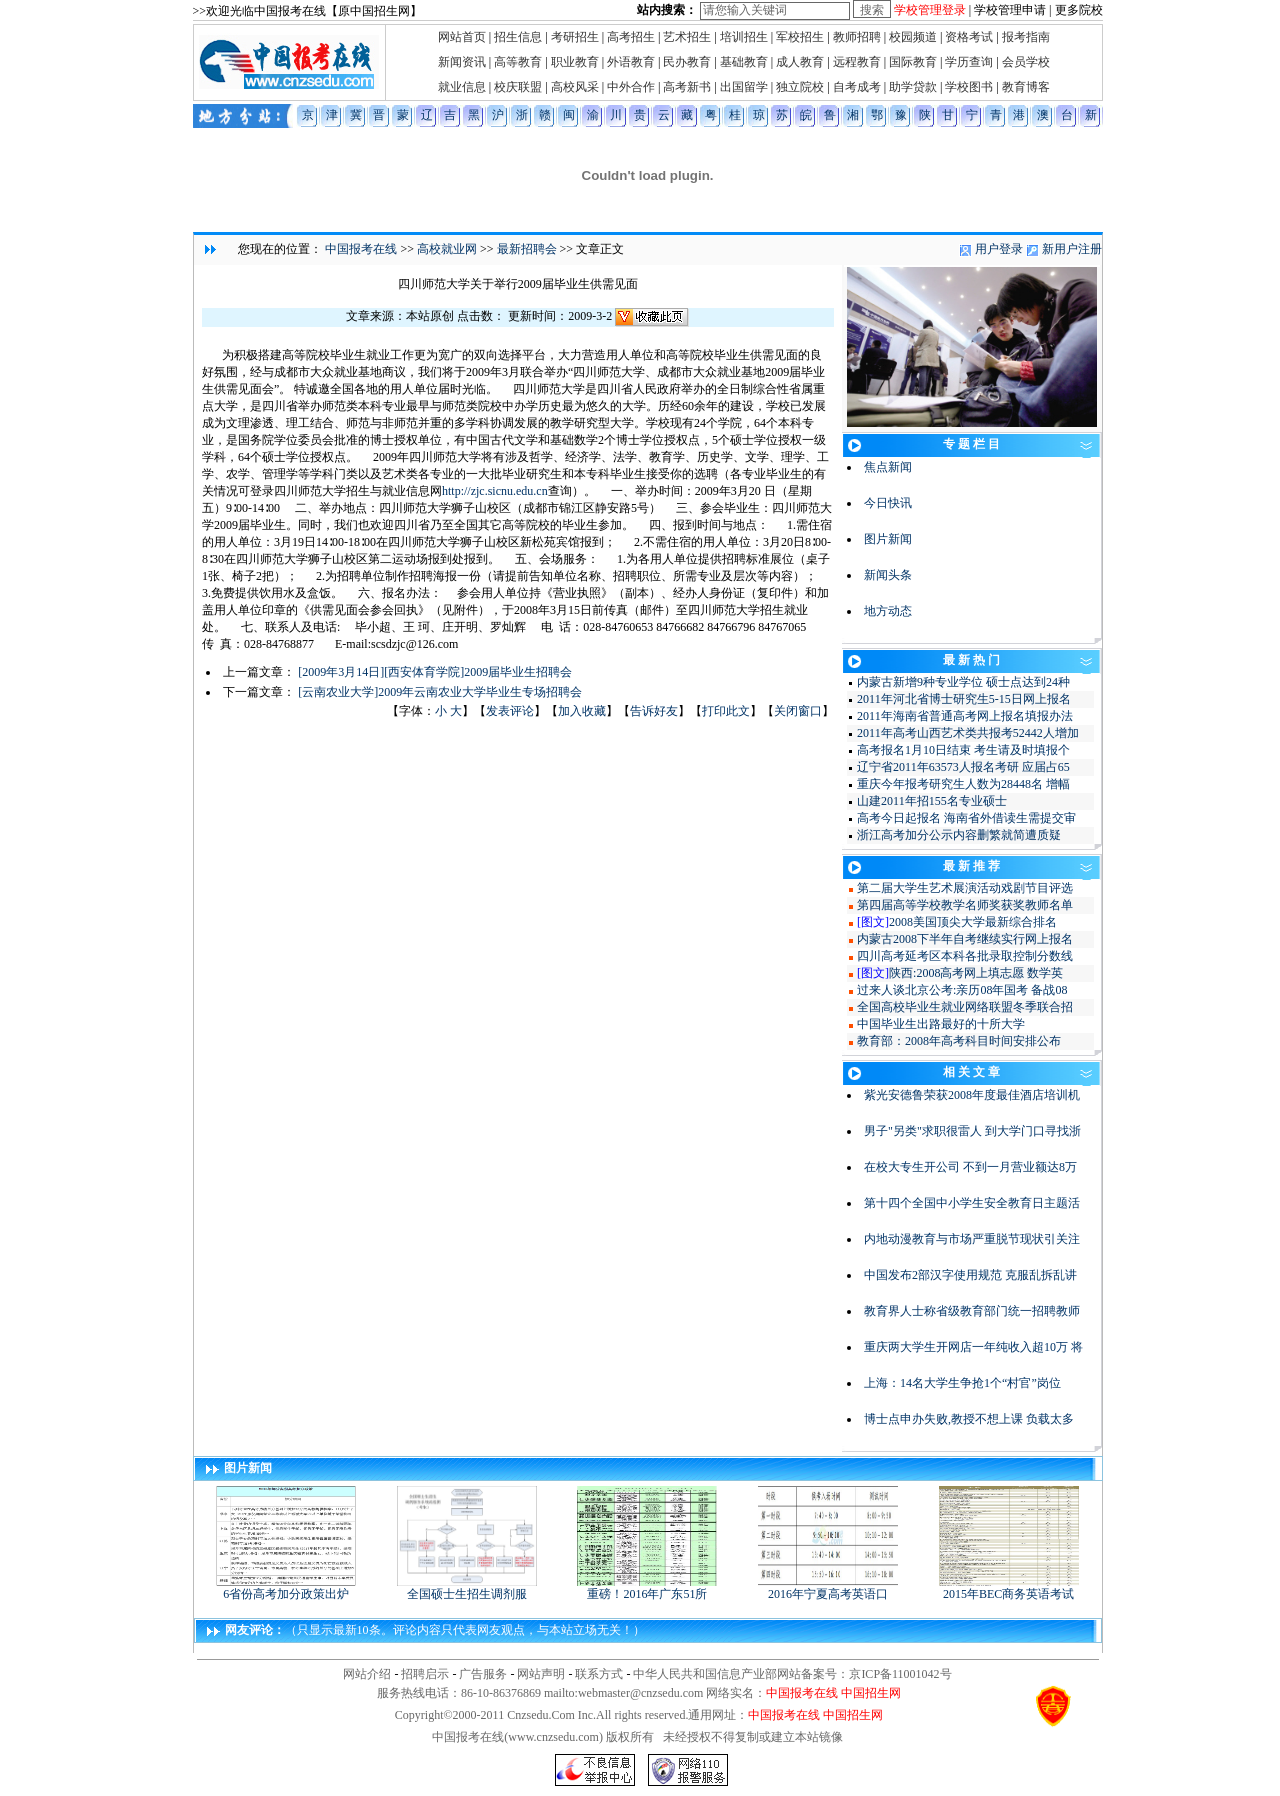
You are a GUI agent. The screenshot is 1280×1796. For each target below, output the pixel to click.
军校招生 (800, 37)
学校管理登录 (930, 10)
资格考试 (969, 37)
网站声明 (541, 1674)
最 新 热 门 (971, 660)
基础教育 (744, 62)
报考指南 (1026, 37)
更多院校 (1079, 10)
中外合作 (631, 87)
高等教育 (518, 62)
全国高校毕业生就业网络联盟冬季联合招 (965, 1007)
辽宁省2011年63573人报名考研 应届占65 (963, 767)
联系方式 (599, 1674)
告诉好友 (654, 711)
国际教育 (913, 62)
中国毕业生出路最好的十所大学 (941, 1024)
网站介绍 (367, 1674)
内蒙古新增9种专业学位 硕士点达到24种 (963, 682)
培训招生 (744, 37)
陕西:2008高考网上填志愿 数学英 (976, 973)
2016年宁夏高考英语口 (828, 1588)
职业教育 (575, 62)
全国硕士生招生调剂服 (467, 1588)
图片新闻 (888, 539)
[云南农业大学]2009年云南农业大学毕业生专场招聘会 (440, 692)
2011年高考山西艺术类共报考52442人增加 (968, 733)
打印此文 (726, 711)
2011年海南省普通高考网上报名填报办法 (965, 716)
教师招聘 (857, 37)
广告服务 (483, 1674)
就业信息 (462, 87)
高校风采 (575, 87)
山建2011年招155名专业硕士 (932, 801)
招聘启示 (425, 1674)
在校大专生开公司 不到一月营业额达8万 (970, 1167)
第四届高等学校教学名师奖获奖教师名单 (965, 905)
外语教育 (631, 62)
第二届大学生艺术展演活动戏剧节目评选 (965, 888)
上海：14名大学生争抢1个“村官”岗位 (962, 1383)
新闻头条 (888, 575)
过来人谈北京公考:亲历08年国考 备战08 (962, 990)
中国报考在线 (361, 249)
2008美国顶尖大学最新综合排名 (973, 922)
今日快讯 (888, 503)
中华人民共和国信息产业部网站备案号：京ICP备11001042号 (792, 1674)
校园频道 (913, 37)
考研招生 (575, 37)
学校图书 (969, 87)
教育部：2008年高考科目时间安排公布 (959, 1041)
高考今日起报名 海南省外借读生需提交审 (966, 818)
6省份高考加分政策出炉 (286, 1588)
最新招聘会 (527, 249)
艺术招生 (687, 37)
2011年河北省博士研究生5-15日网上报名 (964, 699)
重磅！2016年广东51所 (647, 1588)
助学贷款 (913, 87)
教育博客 (1026, 87)
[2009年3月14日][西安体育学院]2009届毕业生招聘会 (435, 672)
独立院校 (800, 87)
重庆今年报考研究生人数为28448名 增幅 (963, 784)
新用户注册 (1072, 249)
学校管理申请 (1010, 10)
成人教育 (800, 62)
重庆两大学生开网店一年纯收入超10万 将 (973, 1347)
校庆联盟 (518, 87)
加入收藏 (582, 711)
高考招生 (631, 37)
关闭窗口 (798, 711)
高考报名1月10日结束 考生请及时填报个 (963, 750)
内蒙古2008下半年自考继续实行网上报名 (965, 939)
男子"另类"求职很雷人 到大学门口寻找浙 (972, 1131)
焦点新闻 (888, 467)
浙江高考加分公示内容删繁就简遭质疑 (959, 835)
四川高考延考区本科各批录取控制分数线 (965, 956)
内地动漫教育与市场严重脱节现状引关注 (972, 1239)
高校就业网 (447, 249)
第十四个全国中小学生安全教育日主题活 (972, 1203)
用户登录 (999, 249)
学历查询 (969, 62)
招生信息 (518, 37)
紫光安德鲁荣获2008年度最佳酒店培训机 (972, 1095)
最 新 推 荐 (971, 866)
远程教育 (857, 62)
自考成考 (857, 87)
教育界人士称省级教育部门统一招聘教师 (972, 1311)
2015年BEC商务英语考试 (1009, 1588)
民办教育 (687, 62)
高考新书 (687, 87)
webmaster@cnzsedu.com (640, 1693)
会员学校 (1026, 62)
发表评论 (510, 711)
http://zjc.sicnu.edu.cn (495, 491)
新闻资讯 (462, 62)
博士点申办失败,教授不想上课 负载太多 (969, 1419)
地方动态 (888, 611)
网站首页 (462, 37)
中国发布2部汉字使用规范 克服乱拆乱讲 (970, 1275)
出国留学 (744, 87)
